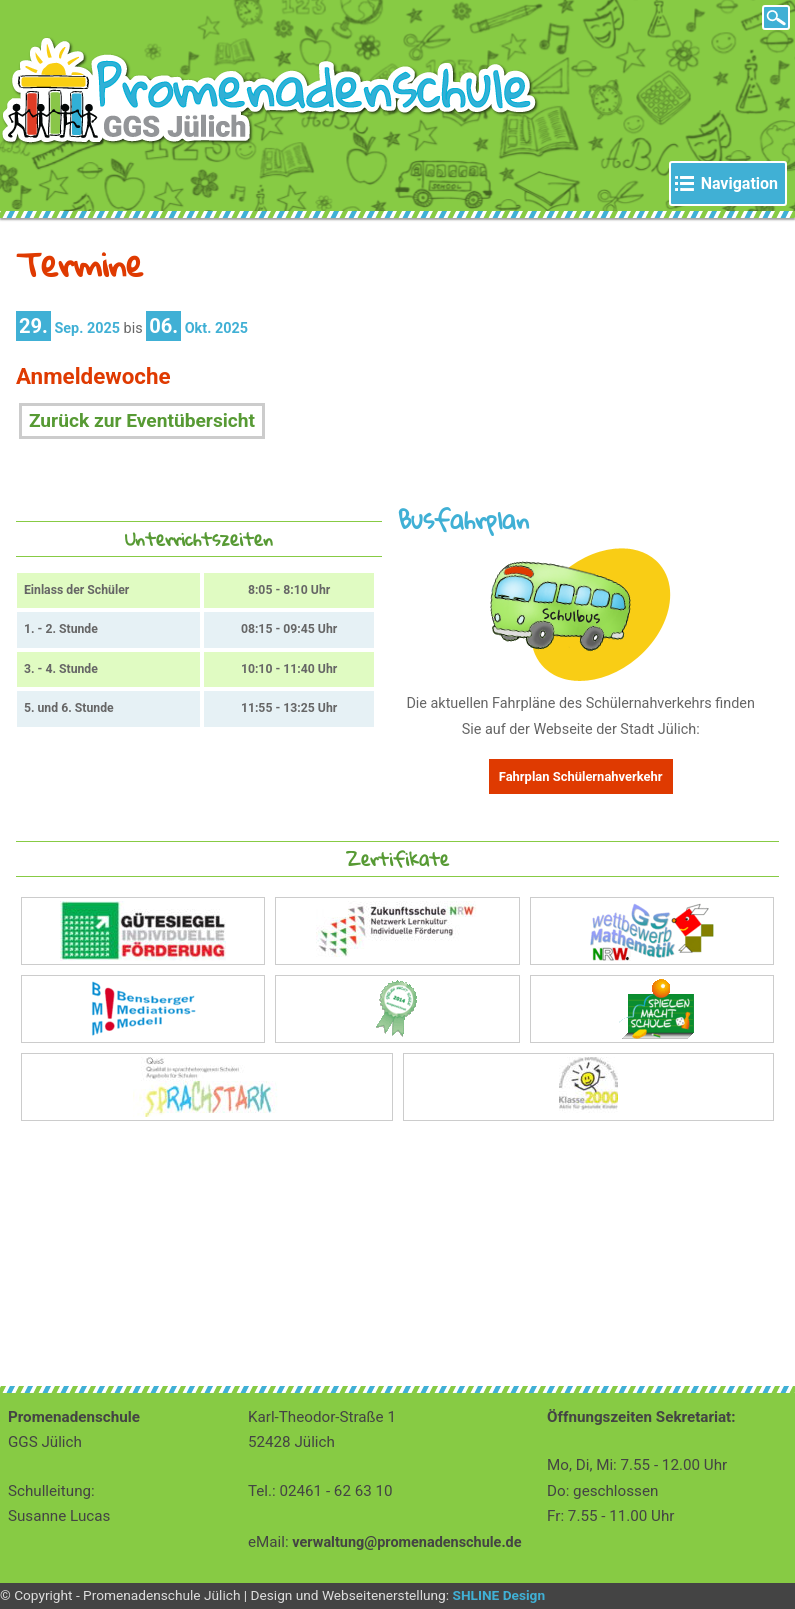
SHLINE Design (498, 1595)
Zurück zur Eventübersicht (142, 420)
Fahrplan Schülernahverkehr (581, 776)
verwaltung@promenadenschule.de (406, 1542)
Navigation (739, 183)
